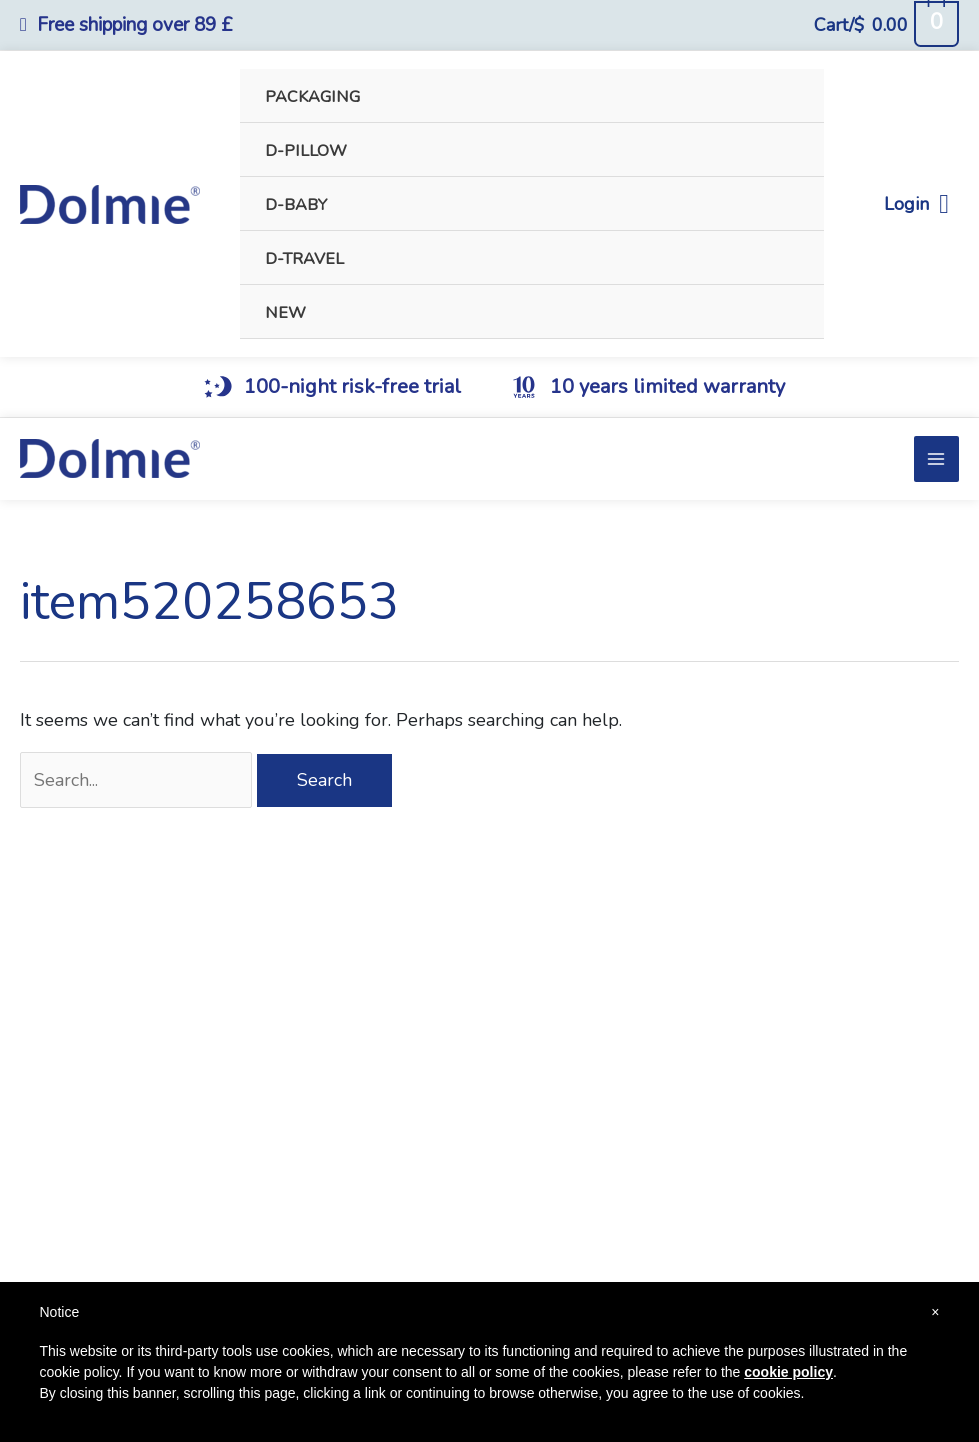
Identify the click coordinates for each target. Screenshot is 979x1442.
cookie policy (788, 1372)
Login (916, 204)
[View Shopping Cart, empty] (886, 25)
